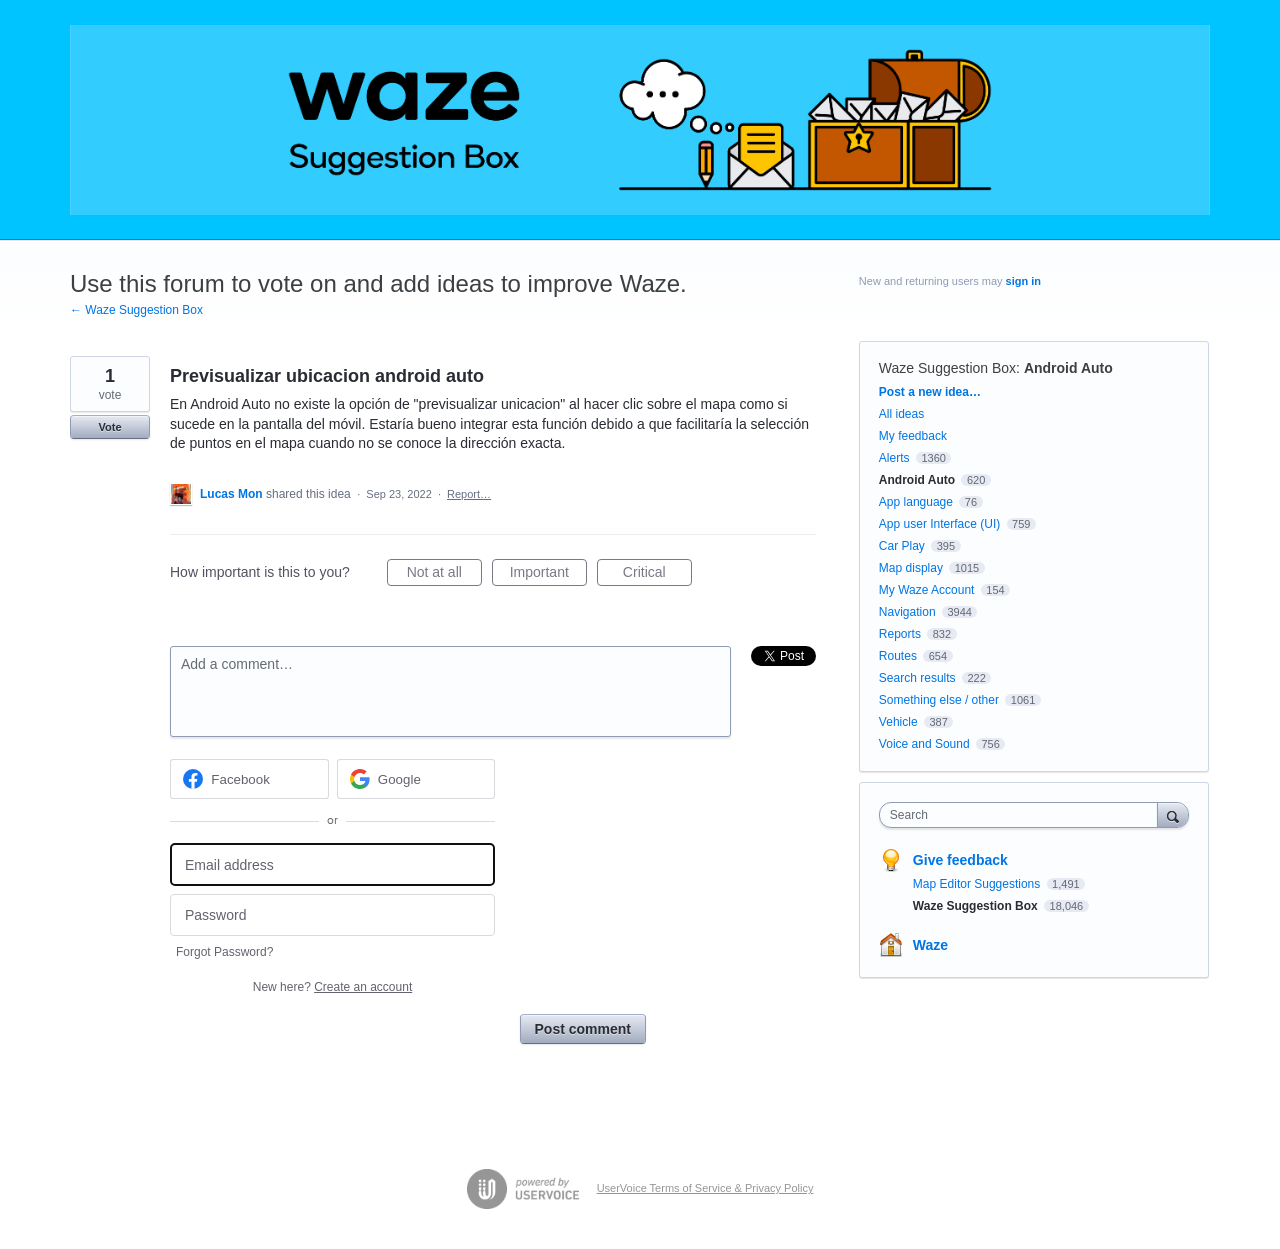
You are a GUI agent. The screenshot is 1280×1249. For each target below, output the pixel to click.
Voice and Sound (924, 744)
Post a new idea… (930, 392)
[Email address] (332, 864)
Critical (657, 575)
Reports (900, 634)
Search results (917, 678)
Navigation (907, 612)
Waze (930, 945)
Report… (469, 494)
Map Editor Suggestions (978, 884)
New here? (332, 987)
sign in (1023, 281)
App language (916, 502)
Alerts (894, 458)
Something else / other (939, 700)
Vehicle (898, 722)
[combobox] (1023, 815)
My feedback (913, 436)
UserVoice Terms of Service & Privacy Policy (705, 1188)
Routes (898, 656)
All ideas (901, 414)
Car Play (902, 546)
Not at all (444, 575)
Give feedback (960, 860)
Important (548, 575)
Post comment (583, 1029)
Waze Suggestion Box (947, 368)
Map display (911, 568)
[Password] (332, 915)
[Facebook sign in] (249, 779)
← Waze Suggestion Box (136, 310)
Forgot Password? (224, 952)
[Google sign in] (416, 779)
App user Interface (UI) (939, 524)
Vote (109, 427)
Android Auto (1068, 368)
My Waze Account (927, 590)
